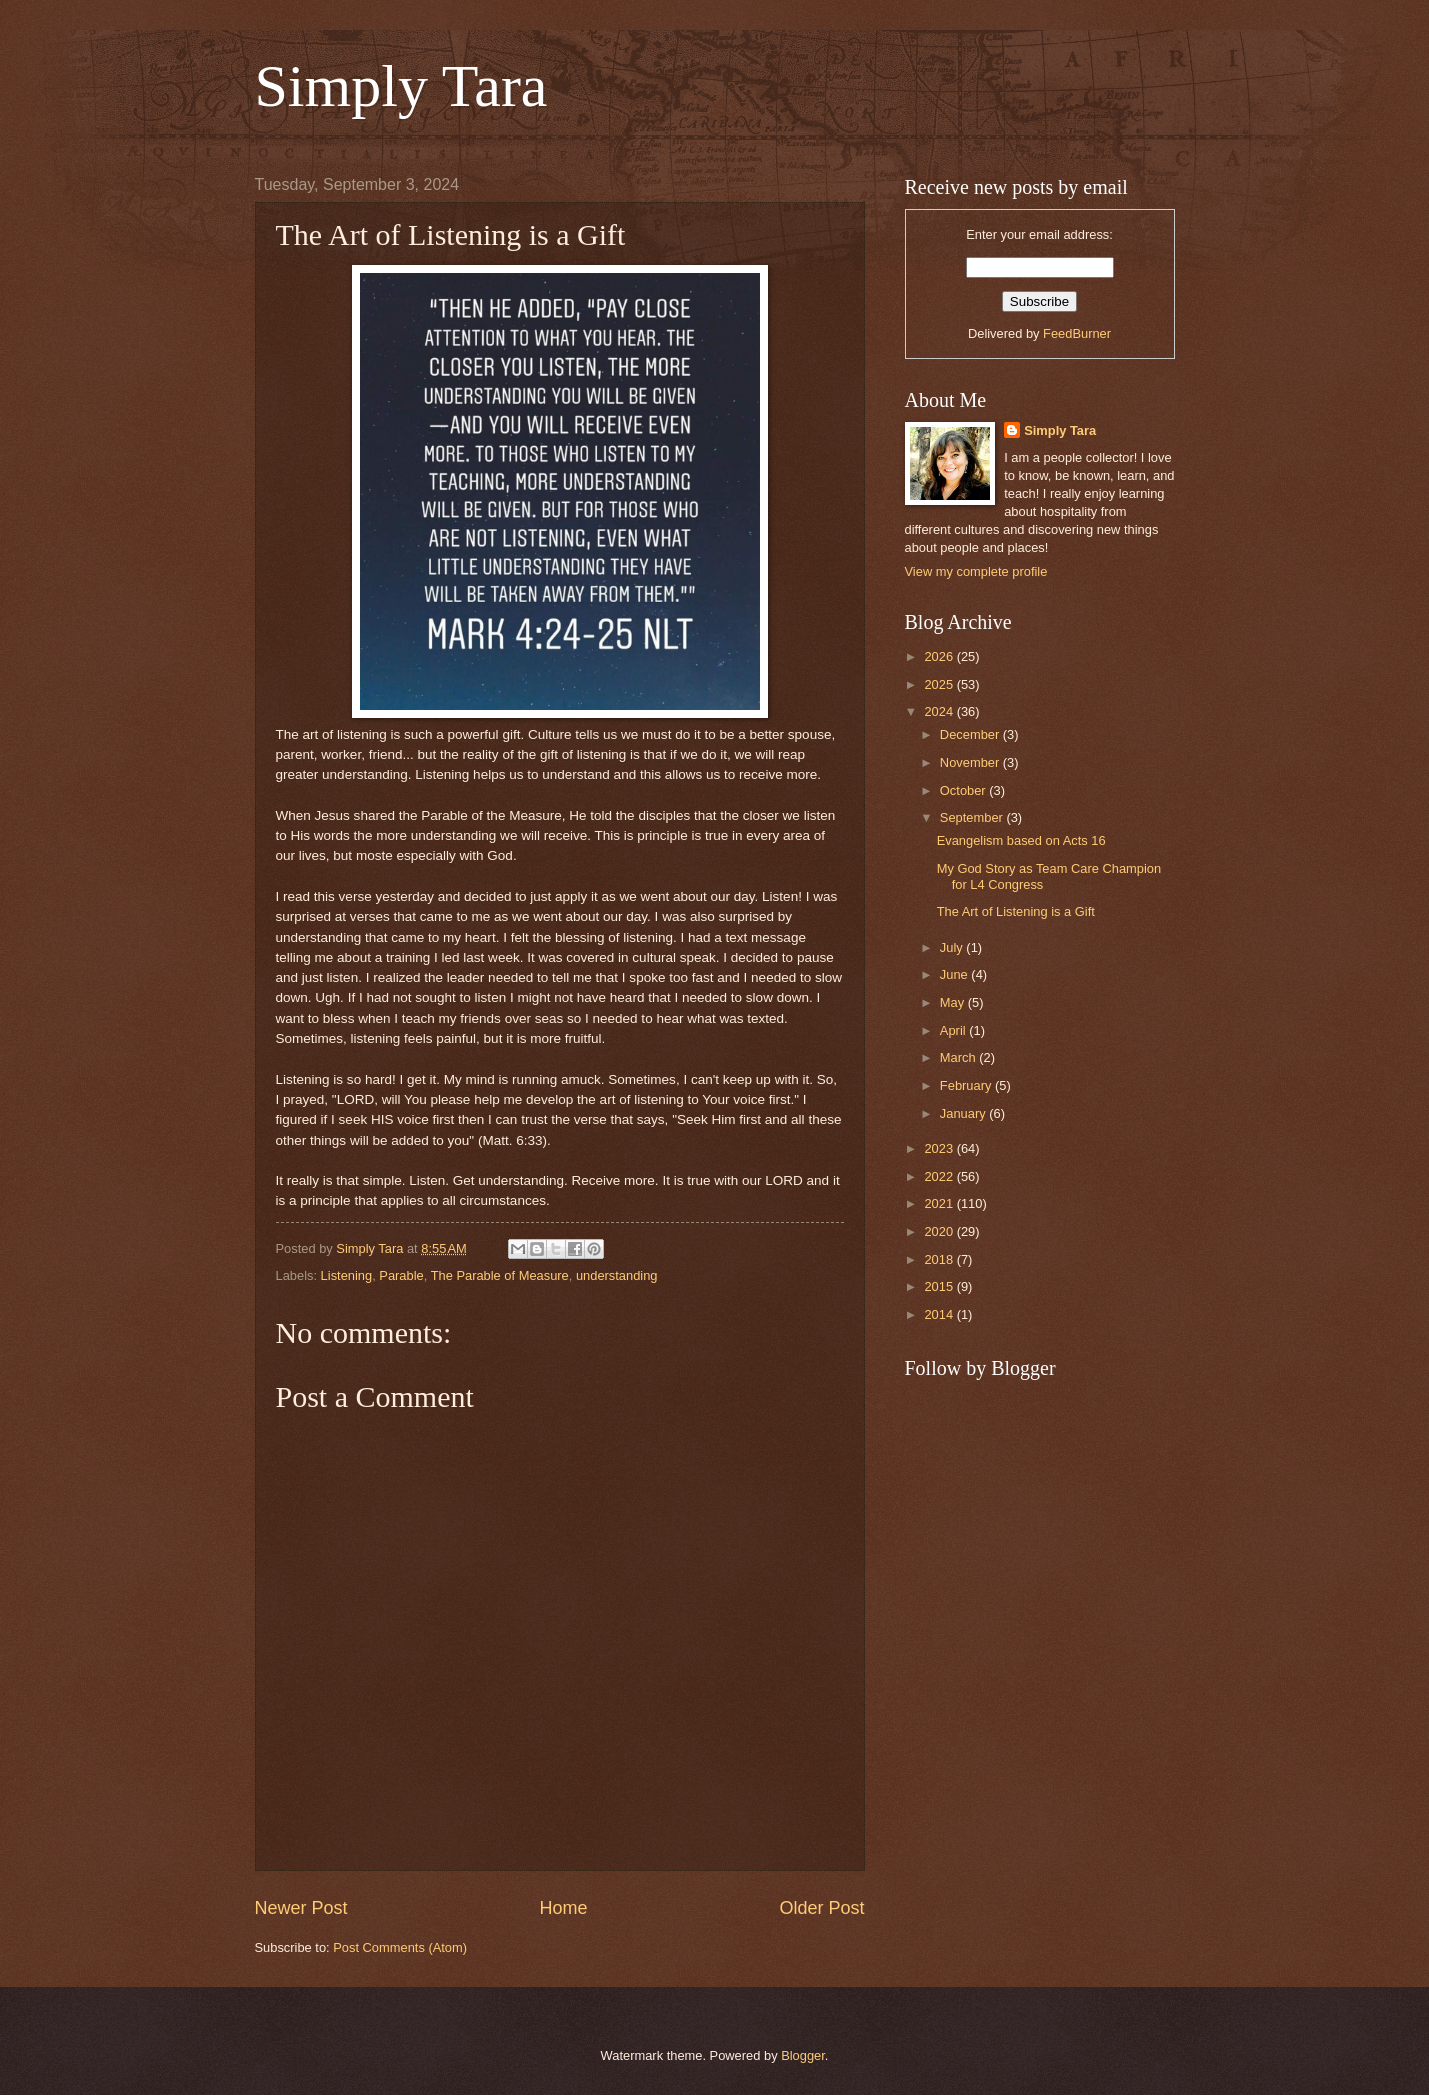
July (953, 947)
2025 (940, 684)
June (956, 974)
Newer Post (301, 1908)
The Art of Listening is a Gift (1016, 911)
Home (563, 1908)
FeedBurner (1077, 333)
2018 (940, 1259)
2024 (940, 711)
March (959, 1057)
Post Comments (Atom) (400, 1947)
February (967, 1085)
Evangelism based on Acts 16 (1021, 840)
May (954, 1002)
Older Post (821, 1908)
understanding (617, 1275)
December (971, 734)
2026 (940, 656)
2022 (940, 1176)
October (964, 790)
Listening (347, 1275)
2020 (940, 1231)
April (954, 1030)
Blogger (803, 2055)
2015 (940, 1286)
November (971, 762)
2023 (940, 1148)
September (973, 817)
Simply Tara (401, 86)
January (964, 1113)
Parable (401, 1275)
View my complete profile (976, 571)
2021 (940, 1203)
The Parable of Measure (500, 1275)
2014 (940, 1314)
